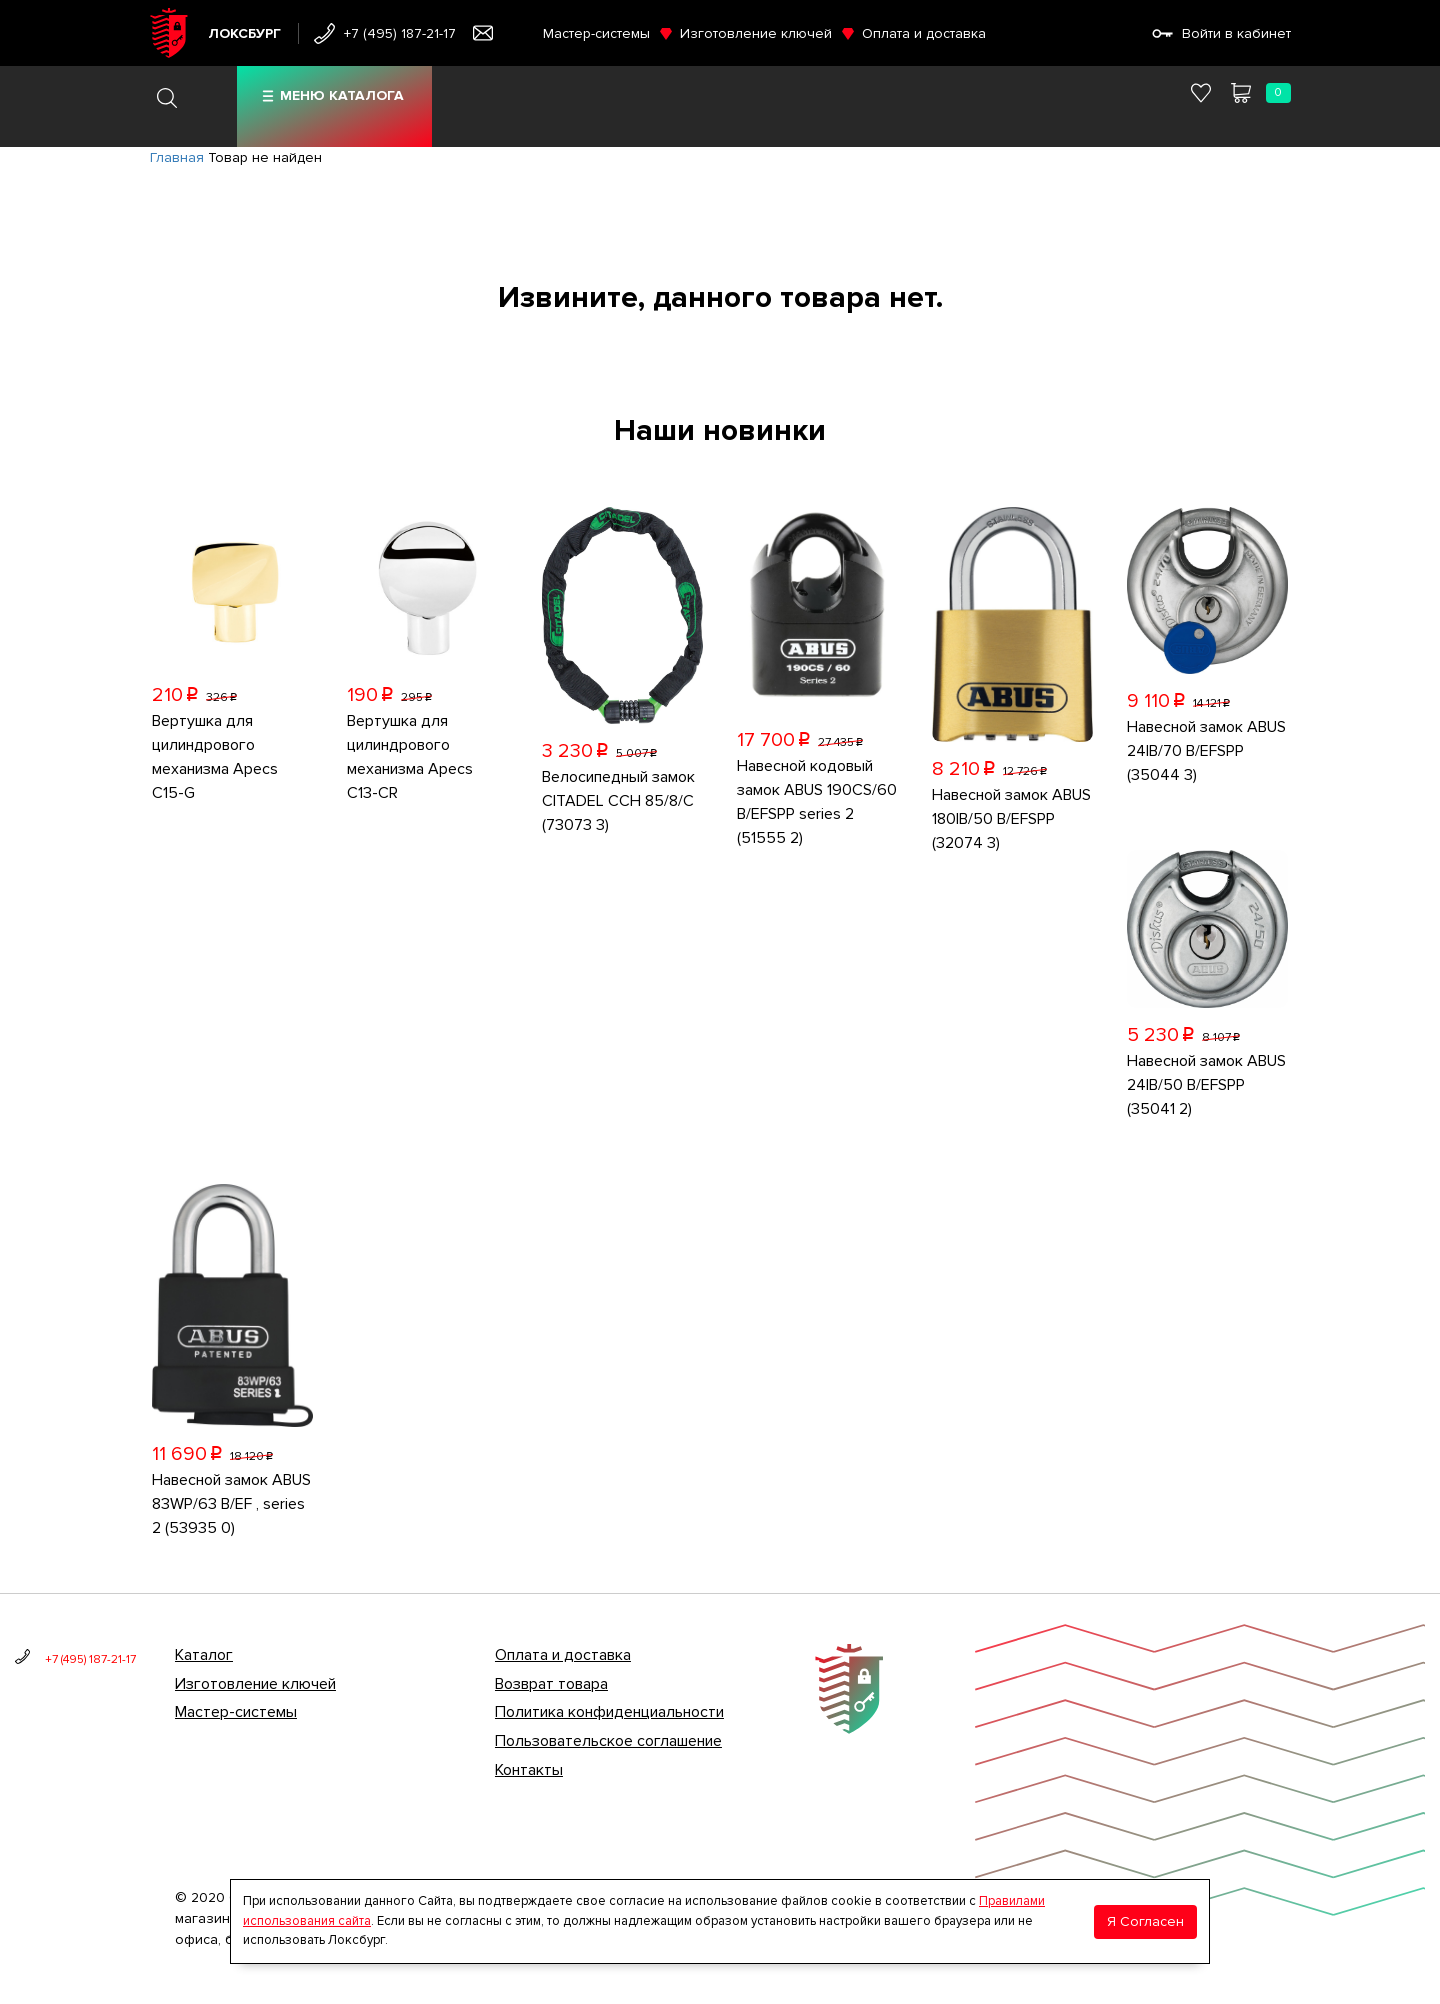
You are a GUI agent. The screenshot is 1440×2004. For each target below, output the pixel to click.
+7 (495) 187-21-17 (400, 33)
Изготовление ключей (756, 33)
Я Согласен (1145, 1921)
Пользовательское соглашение (608, 1741)
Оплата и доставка (924, 33)
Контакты (529, 1770)
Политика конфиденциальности (609, 1712)
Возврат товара (551, 1684)
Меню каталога (342, 95)
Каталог (204, 1655)
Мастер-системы (596, 33)
